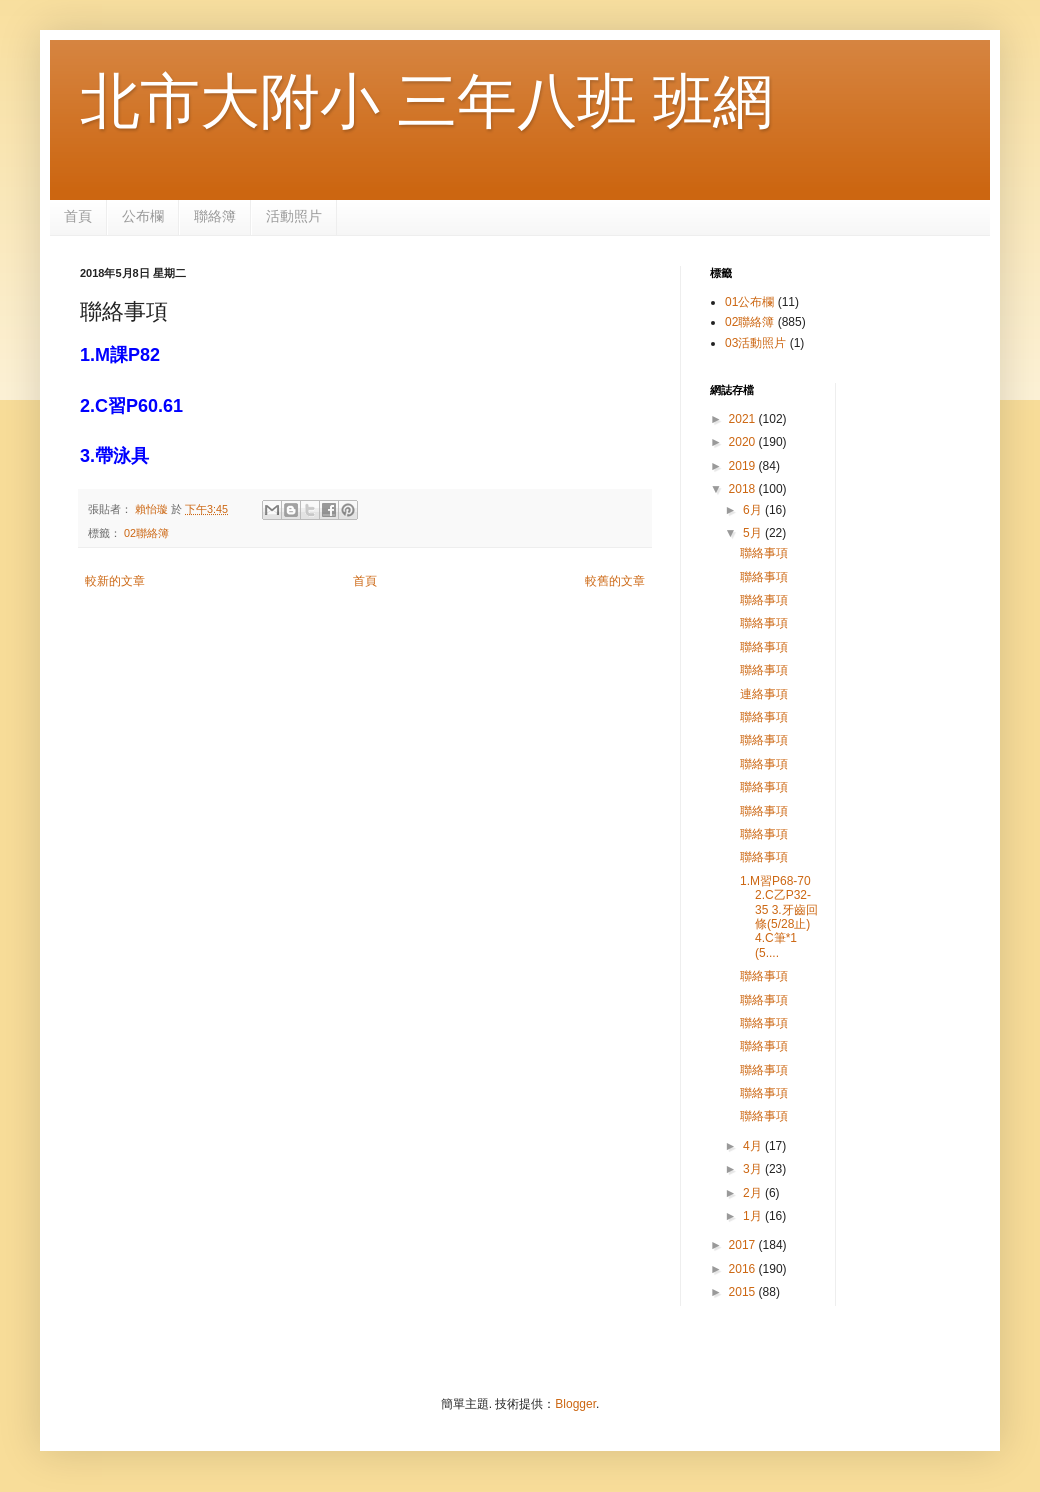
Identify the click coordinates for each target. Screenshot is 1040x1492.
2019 (744, 466)
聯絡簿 (215, 216)
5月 (754, 533)
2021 (744, 419)
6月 (754, 510)
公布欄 (143, 216)
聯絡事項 (764, 553)
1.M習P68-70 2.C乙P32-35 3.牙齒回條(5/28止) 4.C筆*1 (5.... (779, 917)
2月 (754, 1193)
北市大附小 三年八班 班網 (426, 101)
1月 (754, 1216)
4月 (754, 1146)
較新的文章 (115, 581)
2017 (744, 1245)
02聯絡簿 (146, 533)
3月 (754, 1169)
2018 (744, 489)
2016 (744, 1269)
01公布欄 (749, 302)
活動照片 (294, 216)
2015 (744, 1292)
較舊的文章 (615, 581)
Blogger (575, 1404)
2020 (744, 442)
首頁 (78, 216)
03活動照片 (755, 343)
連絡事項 (764, 694)
